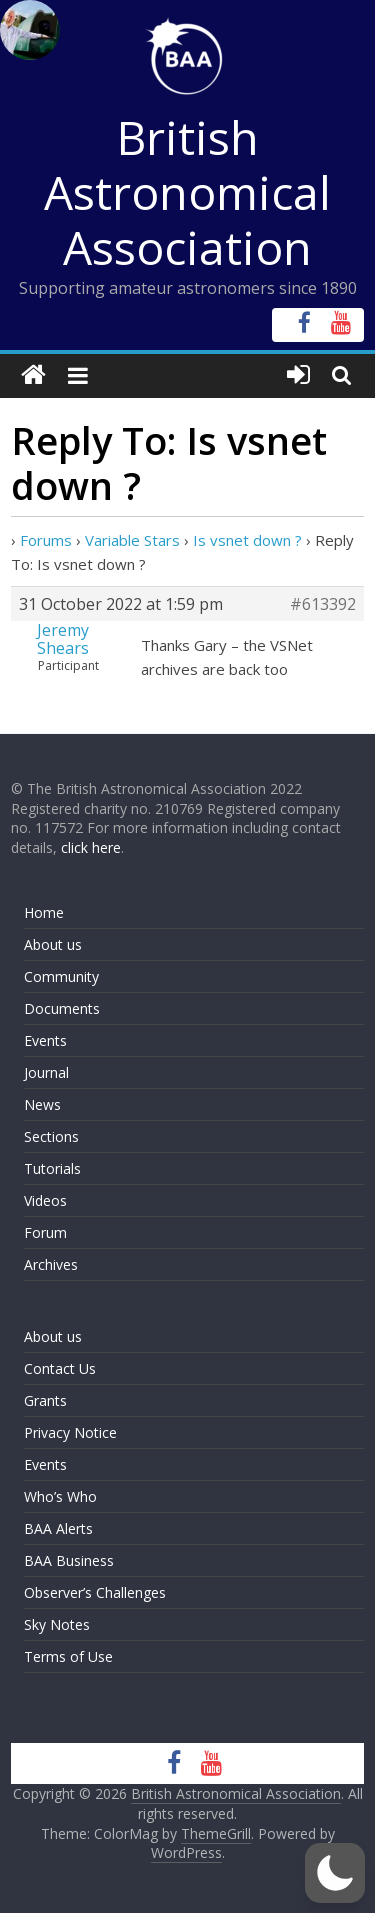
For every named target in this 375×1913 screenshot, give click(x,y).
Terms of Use (68, 1656)
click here (91, 847)
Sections (51, 1136)
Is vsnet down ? (247, 540)
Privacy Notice (70, 1432)
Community (61, 976)
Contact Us (60, 1368)
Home (44, 912)
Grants (45, 1400)
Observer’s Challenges (95, 1592)
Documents (62, 1008)
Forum (45, 1232)
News (42, 1104)
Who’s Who (60, 1496)
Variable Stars (132, 540)
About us (53, 944)
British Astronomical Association (187, 192)
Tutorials (52, 1168)
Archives (51, 1264)
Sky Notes (57, 1624)
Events (45, 1040)
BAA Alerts (58, 1528)
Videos (45, 1200)
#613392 (323, 604)
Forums (46, 540)
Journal (46, 1072)
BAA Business (69, 1560)
